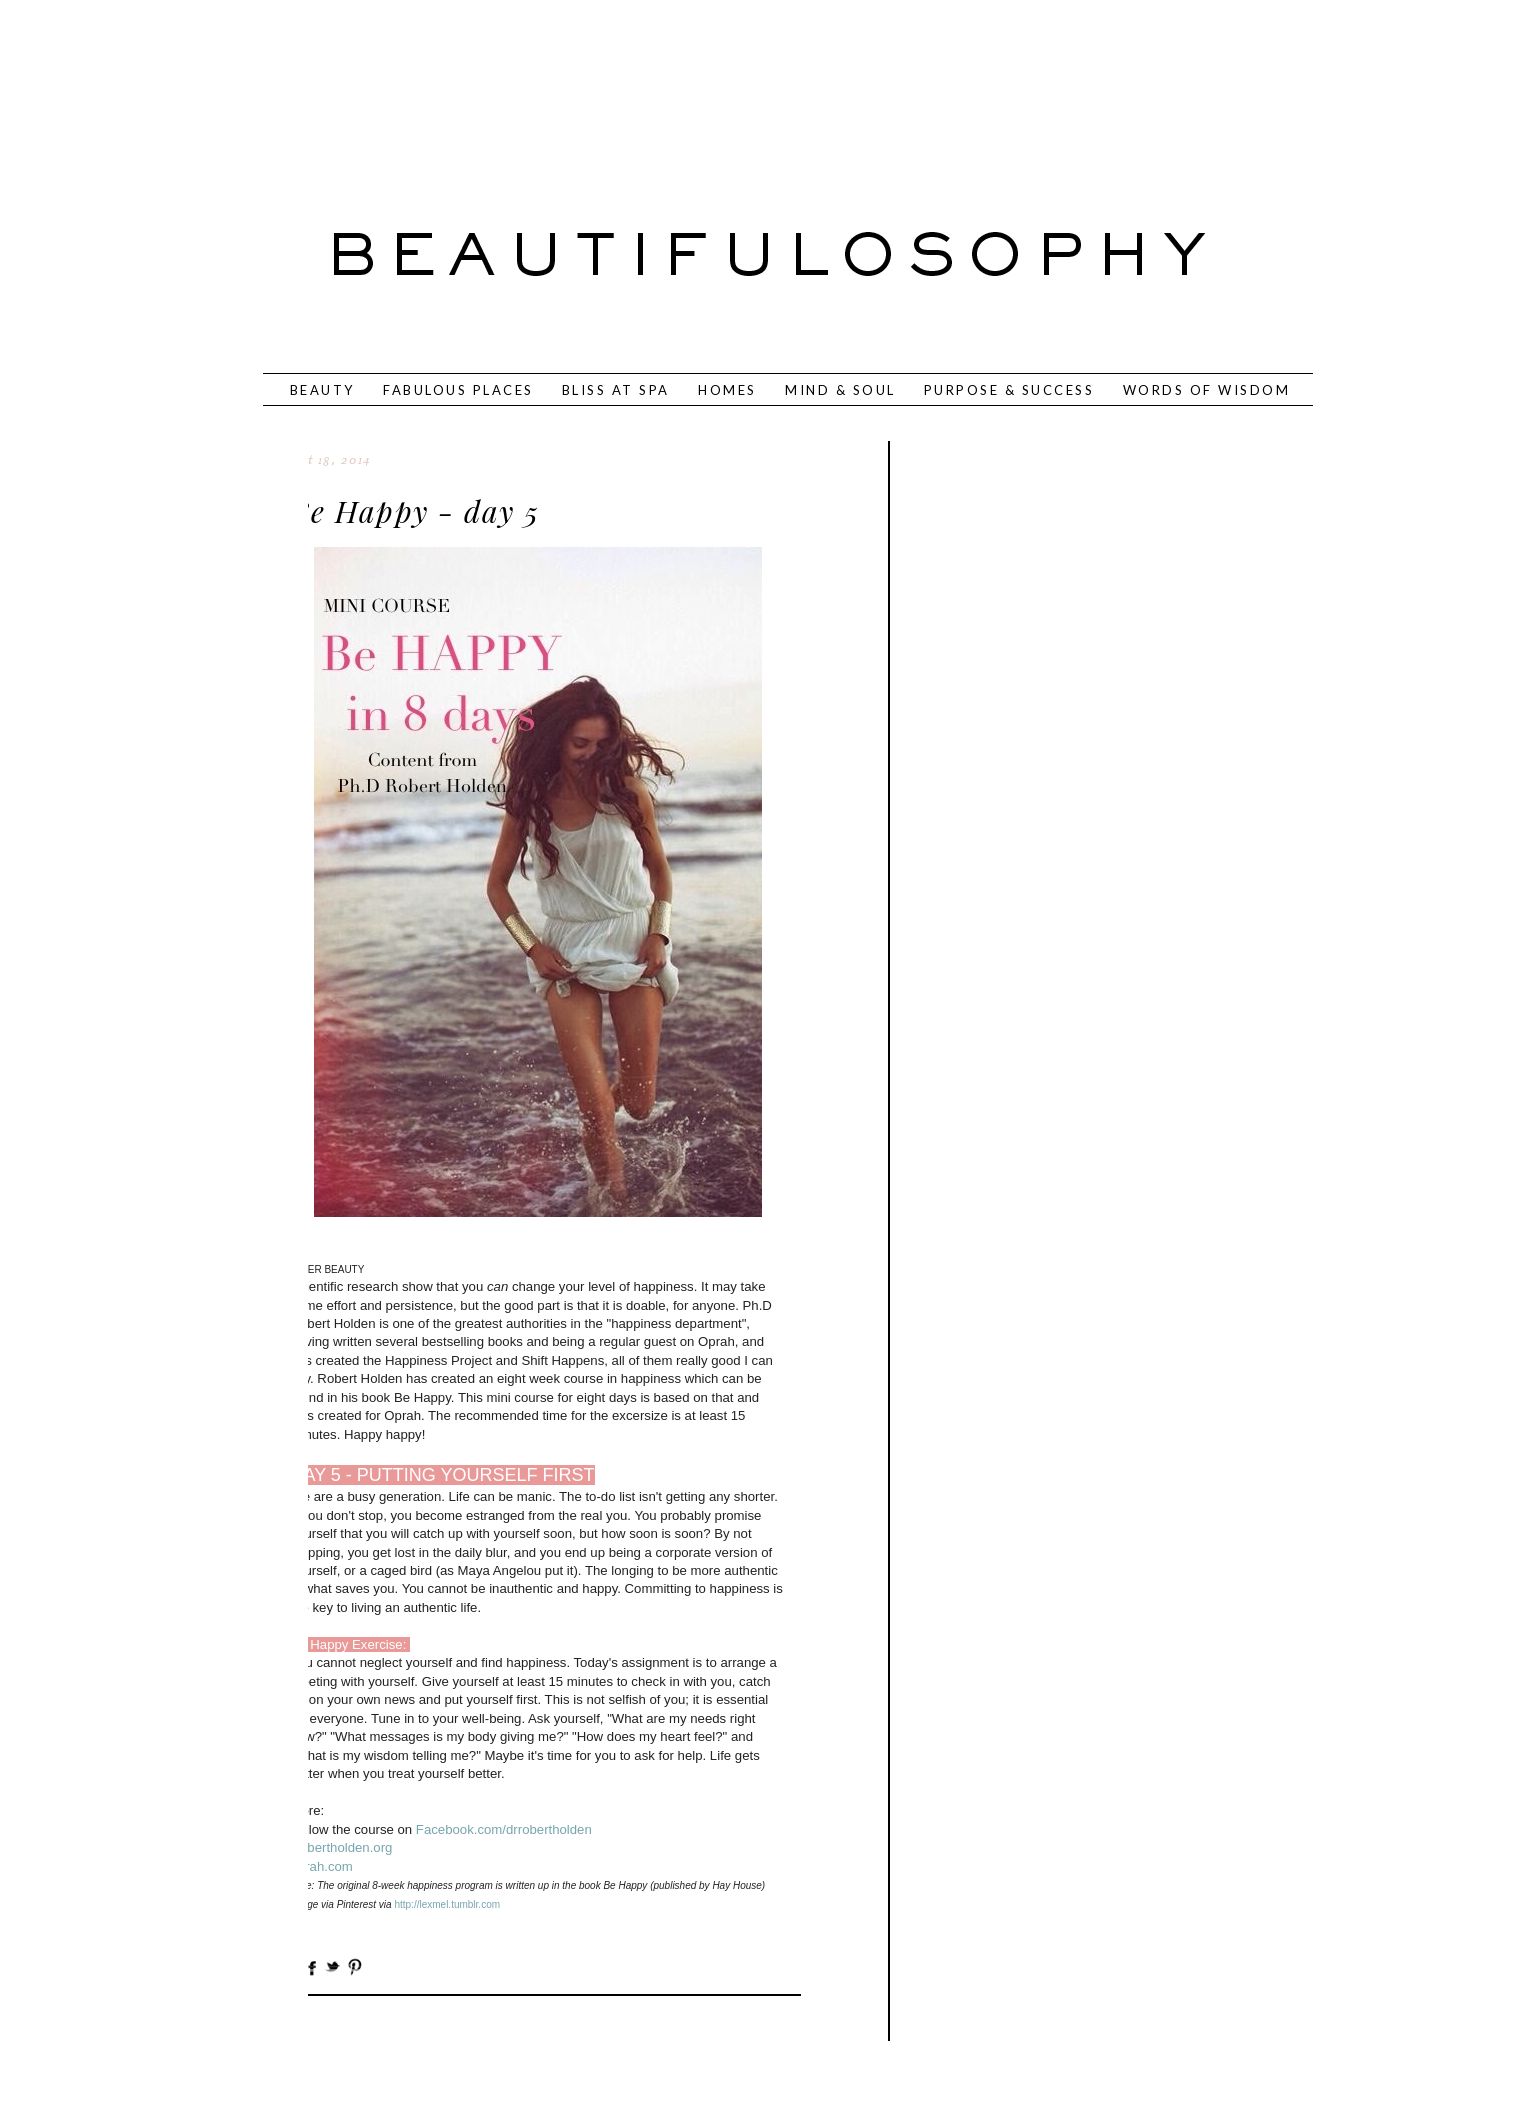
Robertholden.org (342, 1847)
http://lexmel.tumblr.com (447, 1904)
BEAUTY (322, 390)
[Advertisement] (702, 85)
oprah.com (322, 1866)
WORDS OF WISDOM (1207, 390)
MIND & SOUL (840, 390)
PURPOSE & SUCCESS (1009, 390)
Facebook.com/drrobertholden (504, 1829)
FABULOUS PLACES (458, 390)
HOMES (727, 390)
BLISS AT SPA (616, 390)
